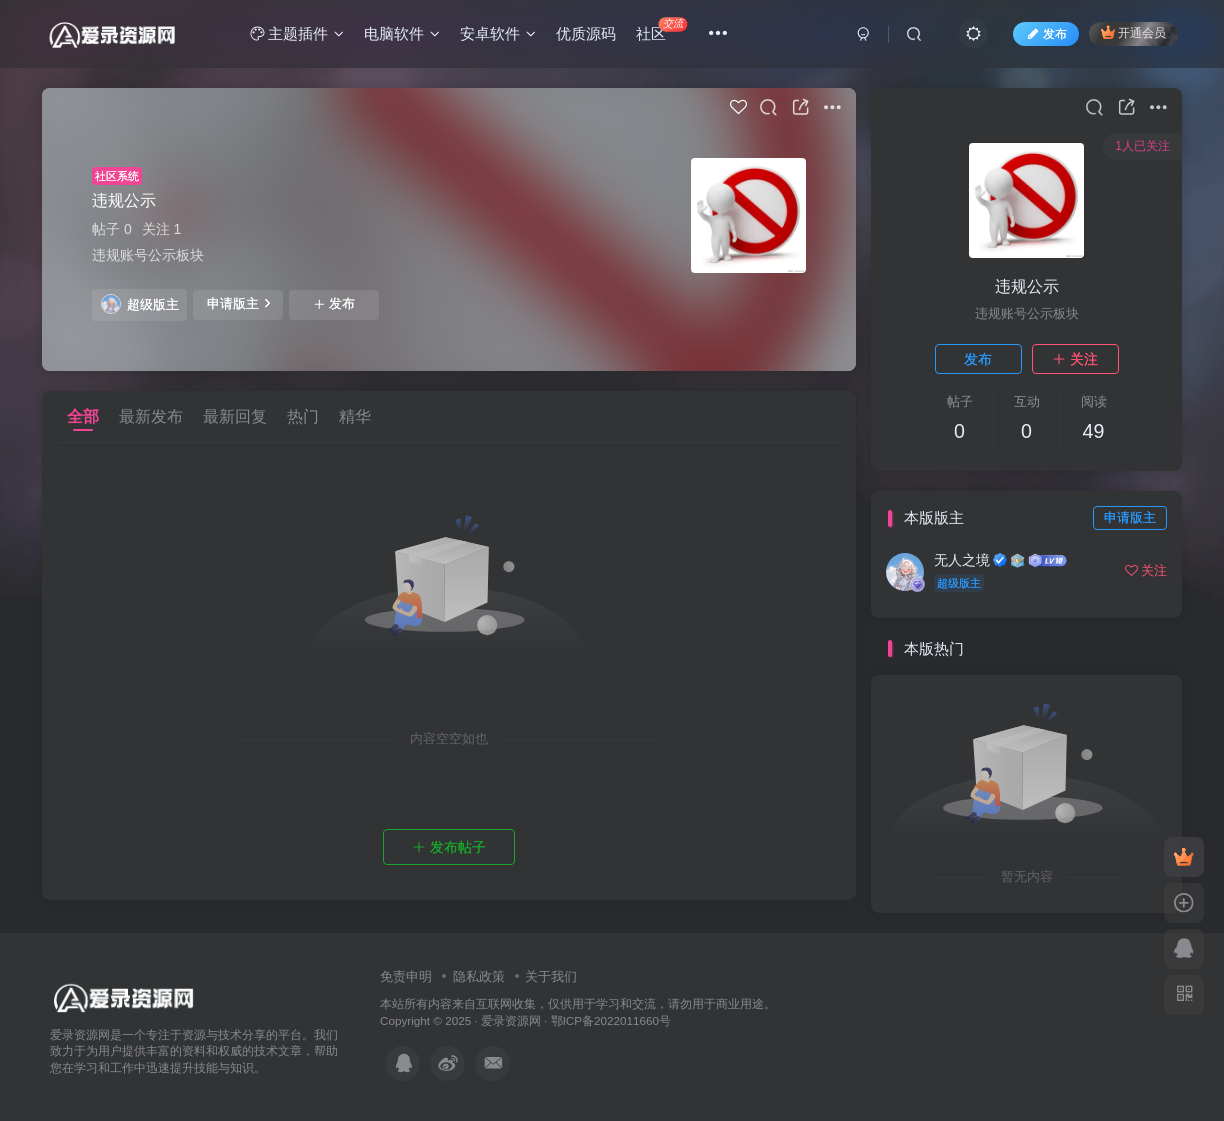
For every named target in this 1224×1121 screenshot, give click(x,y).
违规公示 (124, 200)
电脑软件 (402, 33)
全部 (83, 416)
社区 (661, 29)
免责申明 (406, 976)
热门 (303, 416)
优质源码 (586, 33)
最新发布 (151, 416)
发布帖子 (449, 847)
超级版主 (140, 304)
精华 (355, 416)
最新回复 (235, 416)
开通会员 (1133, 32)
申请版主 (238, 303)
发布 (334, 304)
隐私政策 (479, 976)
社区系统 (117, 176)
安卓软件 (498, 33)
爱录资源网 (511, 1020)
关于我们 (551, 976)
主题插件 (297, 33)
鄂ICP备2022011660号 (611, 1020)
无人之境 (962, 560)
